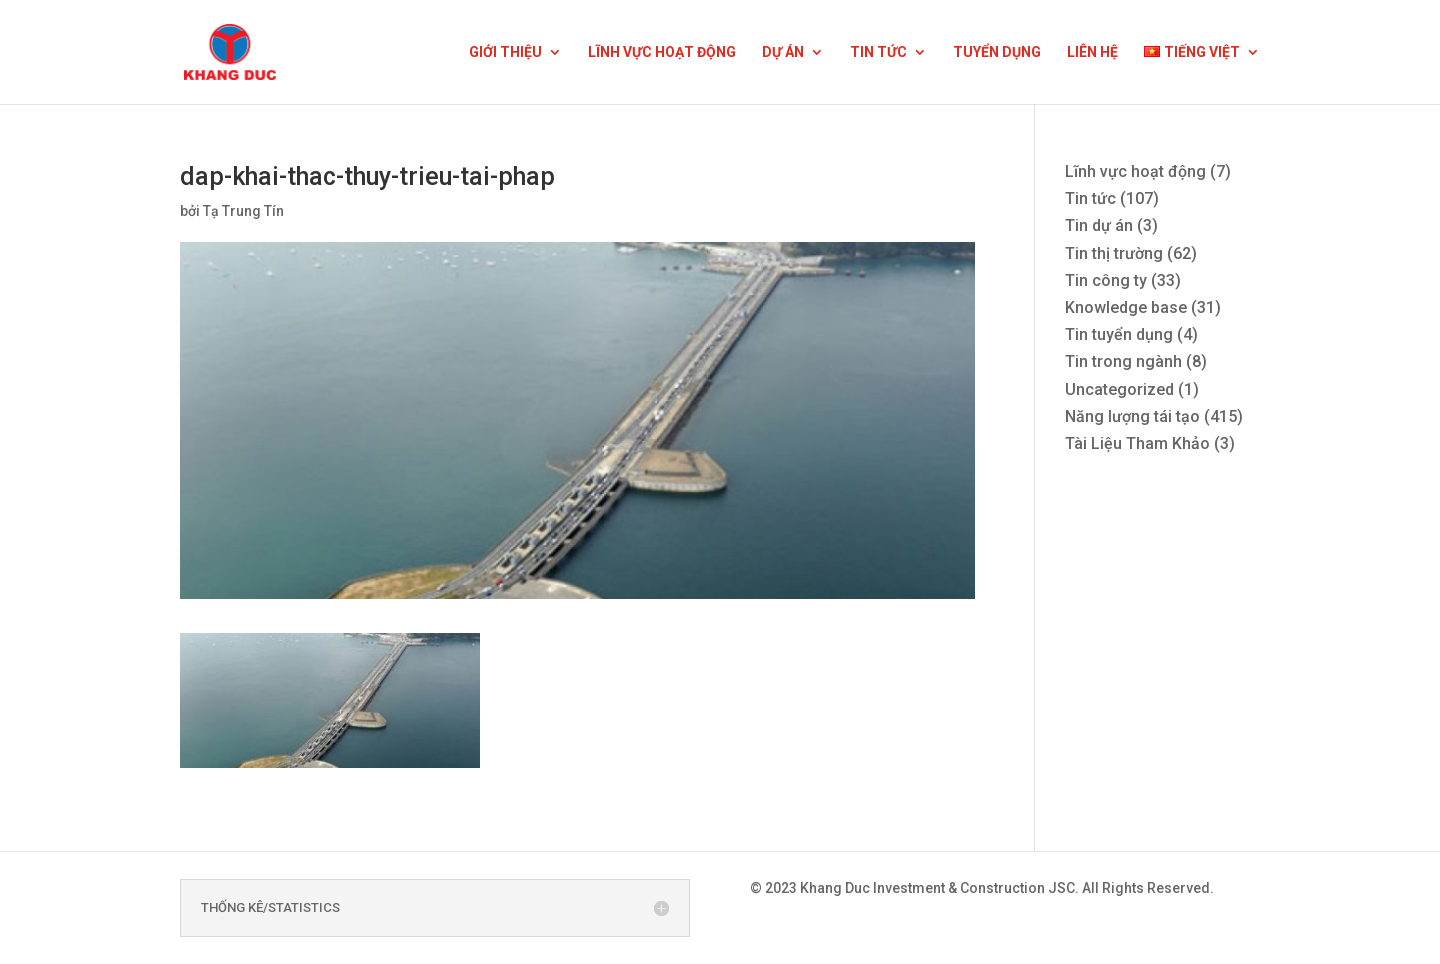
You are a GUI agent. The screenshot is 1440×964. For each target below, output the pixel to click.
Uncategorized (1119, 389)
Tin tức (1090, 198)
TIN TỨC (878, 52)
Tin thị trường (1114, 253)
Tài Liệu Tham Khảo (1137, 443)
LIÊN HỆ (1092, 52)
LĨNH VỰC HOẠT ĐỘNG (662, 52)
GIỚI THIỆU (505, 52)
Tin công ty (1106, 280)
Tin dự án (1099, 225)
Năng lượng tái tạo (1132, 416)
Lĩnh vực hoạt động (1135, 171)
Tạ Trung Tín (243, 211)
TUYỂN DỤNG (997, 52)
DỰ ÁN (783, 52)
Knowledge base (1126, 307)
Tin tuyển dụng (1119, 334)
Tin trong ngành (1123, 361)
